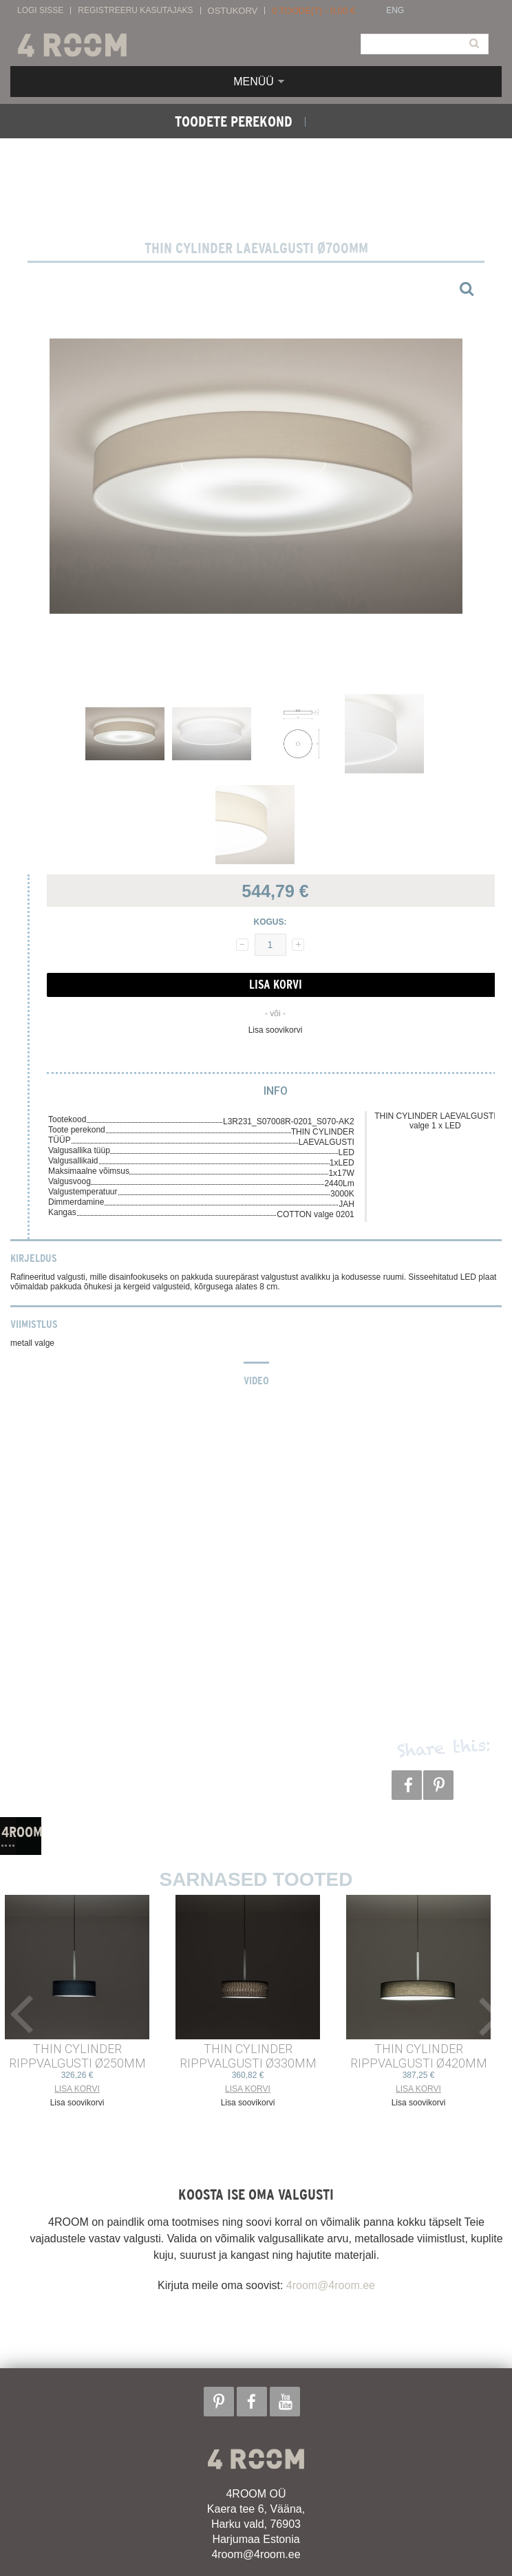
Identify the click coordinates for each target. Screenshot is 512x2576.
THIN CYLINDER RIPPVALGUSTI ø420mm (418, 2055)
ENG (395, 10)
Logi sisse (40, 10)
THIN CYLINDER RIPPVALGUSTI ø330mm (248, 2055)
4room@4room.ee (330, 2285)
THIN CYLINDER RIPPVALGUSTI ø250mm (77, 2055)
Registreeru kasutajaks (135, 10)
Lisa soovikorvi (275, 1030)
